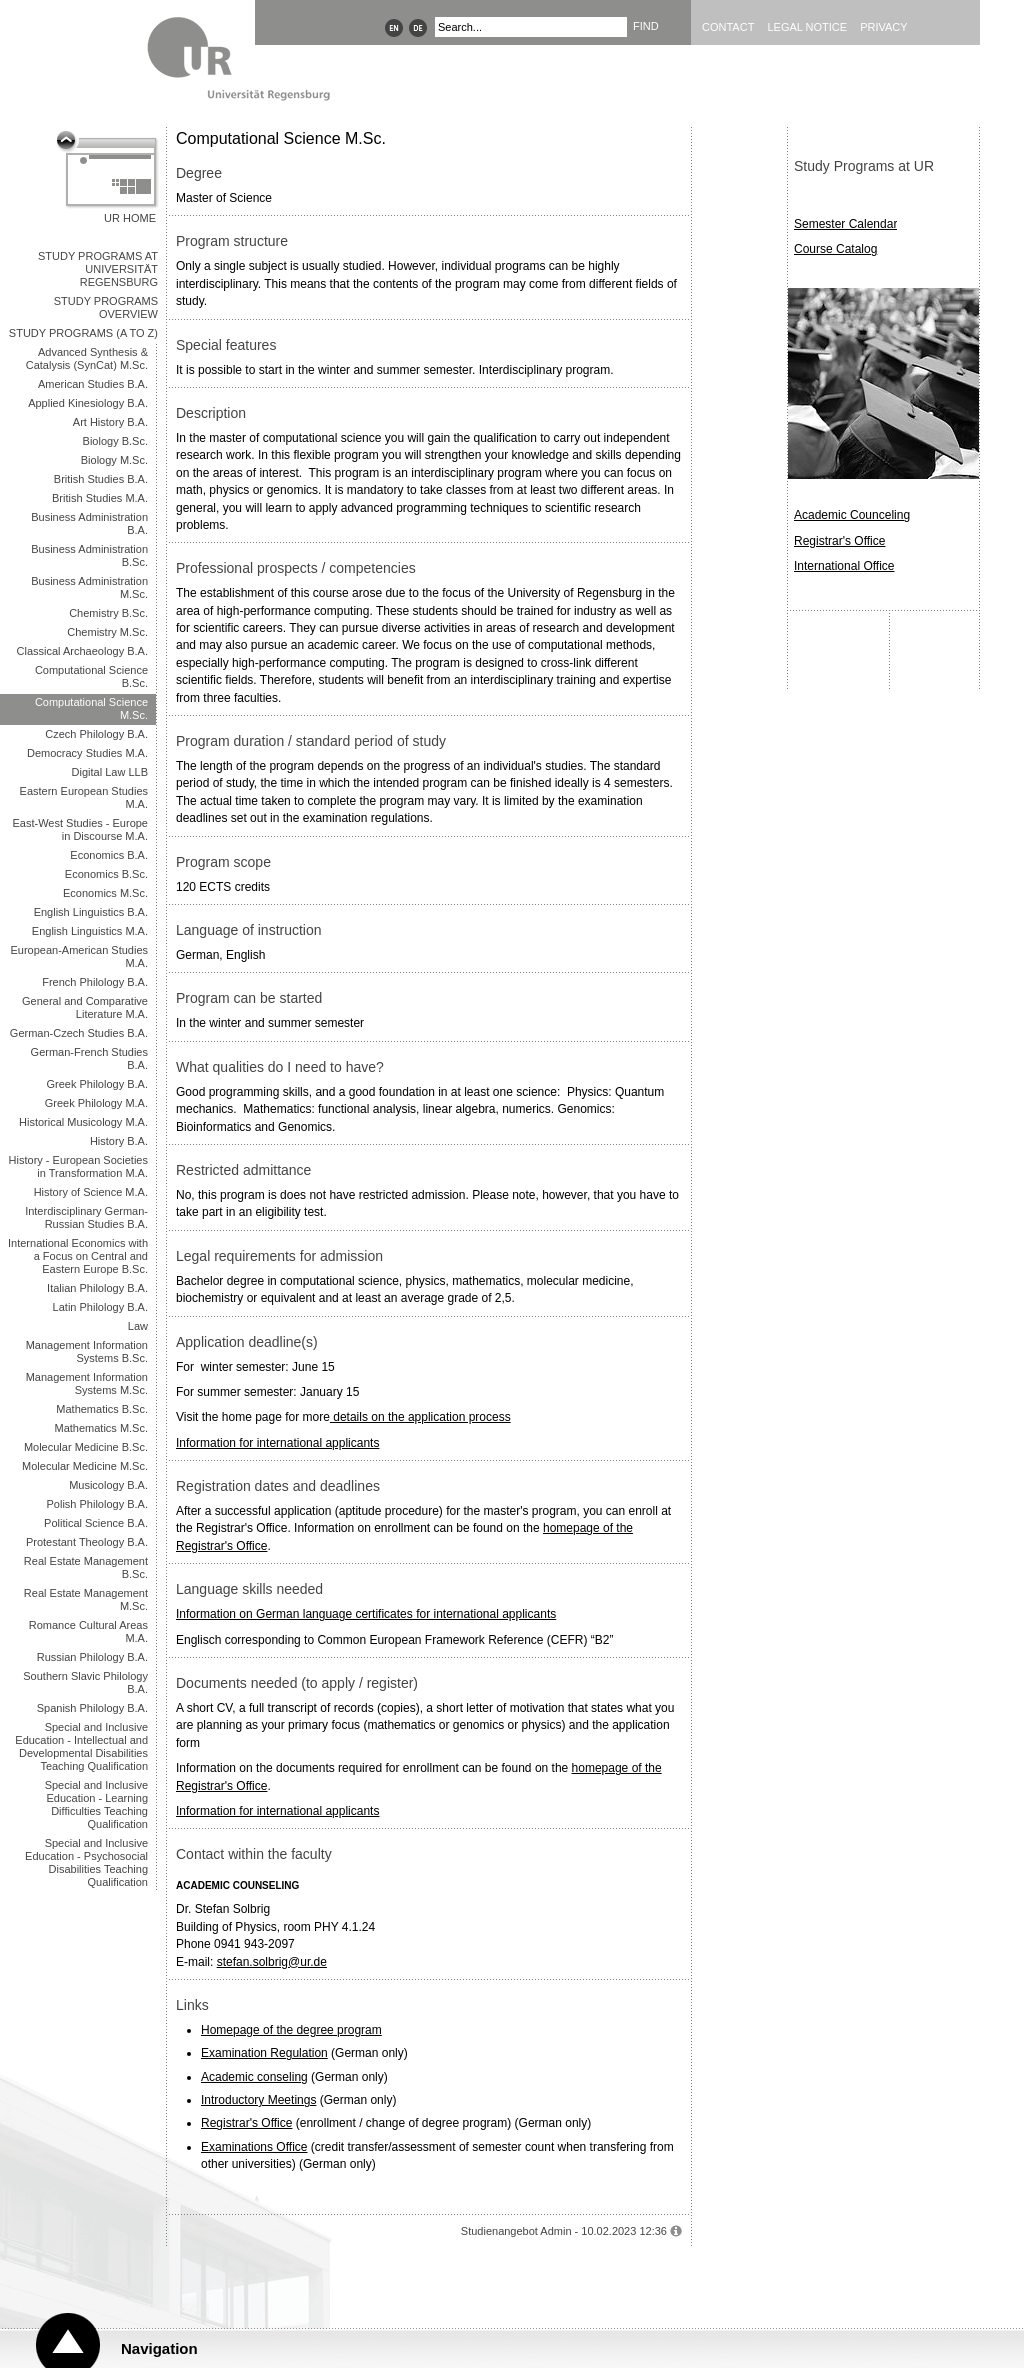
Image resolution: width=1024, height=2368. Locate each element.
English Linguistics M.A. (90, 931)
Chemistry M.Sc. (107, 632)
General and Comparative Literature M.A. (85, 1007)
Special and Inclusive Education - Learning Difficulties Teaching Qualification (96, 1804)
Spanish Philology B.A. (92, 1708)
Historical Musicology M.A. (83, 1122)
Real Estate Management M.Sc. (86, 1599)
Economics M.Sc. (105, 893)
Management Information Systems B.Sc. (87, 1351)
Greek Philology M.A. (96, 1103)
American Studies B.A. (93, 384)
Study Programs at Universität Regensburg (98, 269)
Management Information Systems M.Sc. (87, 1383)
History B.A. (119, 1141)
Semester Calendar (845, 224)
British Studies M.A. (100, 498)
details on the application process (420, 1417)
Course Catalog (835, 249)
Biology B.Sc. (115, 441)
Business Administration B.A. (89, 523)
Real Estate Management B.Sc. (86, 1567)
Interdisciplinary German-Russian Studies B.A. (86, 1217)
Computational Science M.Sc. (91, 708)
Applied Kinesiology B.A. (88, 403)
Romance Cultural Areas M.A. (88, 1631)
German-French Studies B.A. (89, 1058)
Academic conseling (254, 2077)
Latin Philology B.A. (100, 1307)
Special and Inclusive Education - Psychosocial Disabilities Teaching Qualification (86, 1862)
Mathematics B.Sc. (102, 1409)
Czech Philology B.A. (96, 734)
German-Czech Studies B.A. (79, 1033)
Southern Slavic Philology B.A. (85, 1682)
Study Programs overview (106, 307)
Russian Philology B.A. (92, 1657)
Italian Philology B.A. (97, 1288)
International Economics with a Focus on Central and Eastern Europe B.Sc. (78, 1256)
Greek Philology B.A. (98, 1084)
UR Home (130, 218)
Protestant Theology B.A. (87, 1542)
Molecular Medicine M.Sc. (85, 1466)
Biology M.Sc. (114, 460)
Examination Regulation (264, 2053)
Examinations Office (254, 2147)
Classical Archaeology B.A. (82, 651)
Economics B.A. (109, 855)
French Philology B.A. (95, 982)
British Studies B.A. (101, 479)
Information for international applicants (277, 1443)
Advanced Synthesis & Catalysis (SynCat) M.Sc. (87, 358)
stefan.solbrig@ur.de (272, 1962)
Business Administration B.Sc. (89, 555)
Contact (728, 27)
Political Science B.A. (96, 1523)
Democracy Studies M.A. (87, 753)
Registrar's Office (246, 2123)
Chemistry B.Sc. (108, 613)
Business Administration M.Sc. (89, 587)
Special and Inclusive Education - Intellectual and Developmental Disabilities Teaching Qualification (81, 1746)
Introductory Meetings (258, 2100)
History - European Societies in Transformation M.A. (78, 1166)
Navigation (159, 2348)
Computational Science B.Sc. (91, 676)
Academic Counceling (852, 515)
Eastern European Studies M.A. (84, 797)
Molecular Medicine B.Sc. (86, 1447)
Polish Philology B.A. (98, 1504)
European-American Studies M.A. (79, 956)
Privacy (883, 27)
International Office (844, 566)
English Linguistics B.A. (91, 912)
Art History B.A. (110, 422)
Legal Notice (807, 27)
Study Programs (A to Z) (83, 333)
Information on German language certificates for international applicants (366, 1614)
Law (138, 1326)
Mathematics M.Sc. (101, 1428)
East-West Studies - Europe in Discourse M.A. (80, 829)
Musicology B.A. (108, 1485)
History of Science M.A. (91, 1192)
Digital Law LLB (110, 772)
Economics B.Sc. (106, 874)
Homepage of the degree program (291, 2030)
